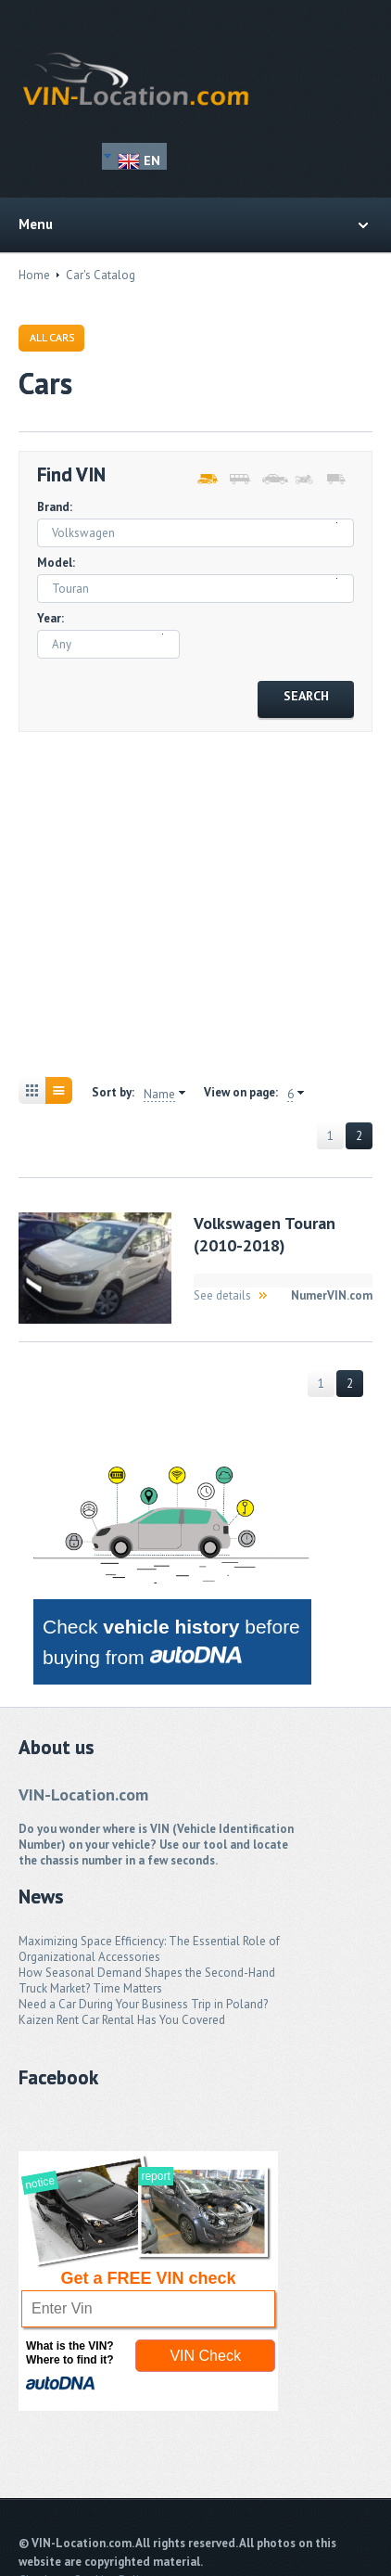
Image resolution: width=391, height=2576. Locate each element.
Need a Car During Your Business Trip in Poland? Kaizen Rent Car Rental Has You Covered (143, 2012)
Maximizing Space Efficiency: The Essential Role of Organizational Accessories (149, 1949)
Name (159, 1094)
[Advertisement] (195, 891)
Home (34, 275)
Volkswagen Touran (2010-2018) (264, 1234)
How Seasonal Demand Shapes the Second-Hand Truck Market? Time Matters (147, 1980)
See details (222, 1295)
